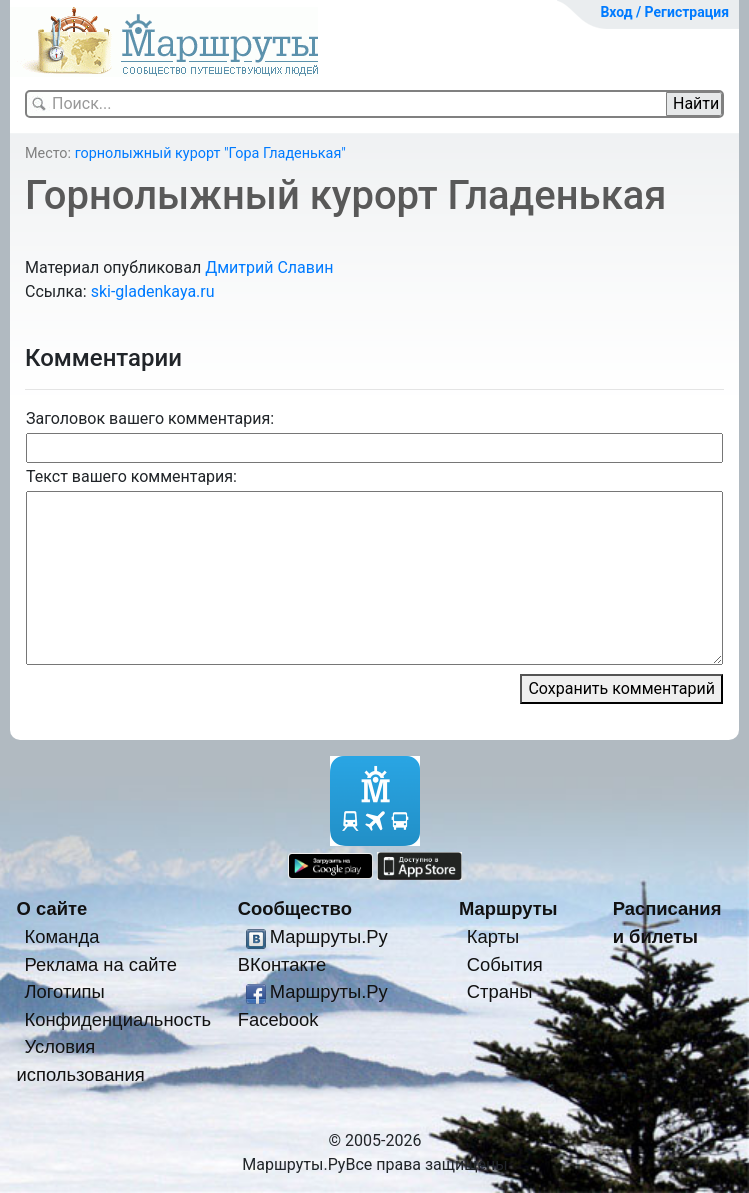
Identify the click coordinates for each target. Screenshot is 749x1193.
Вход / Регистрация (664, 12)
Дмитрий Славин (269, 267)
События (505, 964)
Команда (61, 936)
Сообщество (295, 908)
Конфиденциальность (117, 1019)
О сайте (52, 908)
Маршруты (508, 908)
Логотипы (64, 991)
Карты (493, 936)
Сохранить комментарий (621, 688)
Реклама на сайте (100, 964)
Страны (500, 991)
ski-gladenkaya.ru (153, 291)
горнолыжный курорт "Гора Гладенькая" (210, 153)
